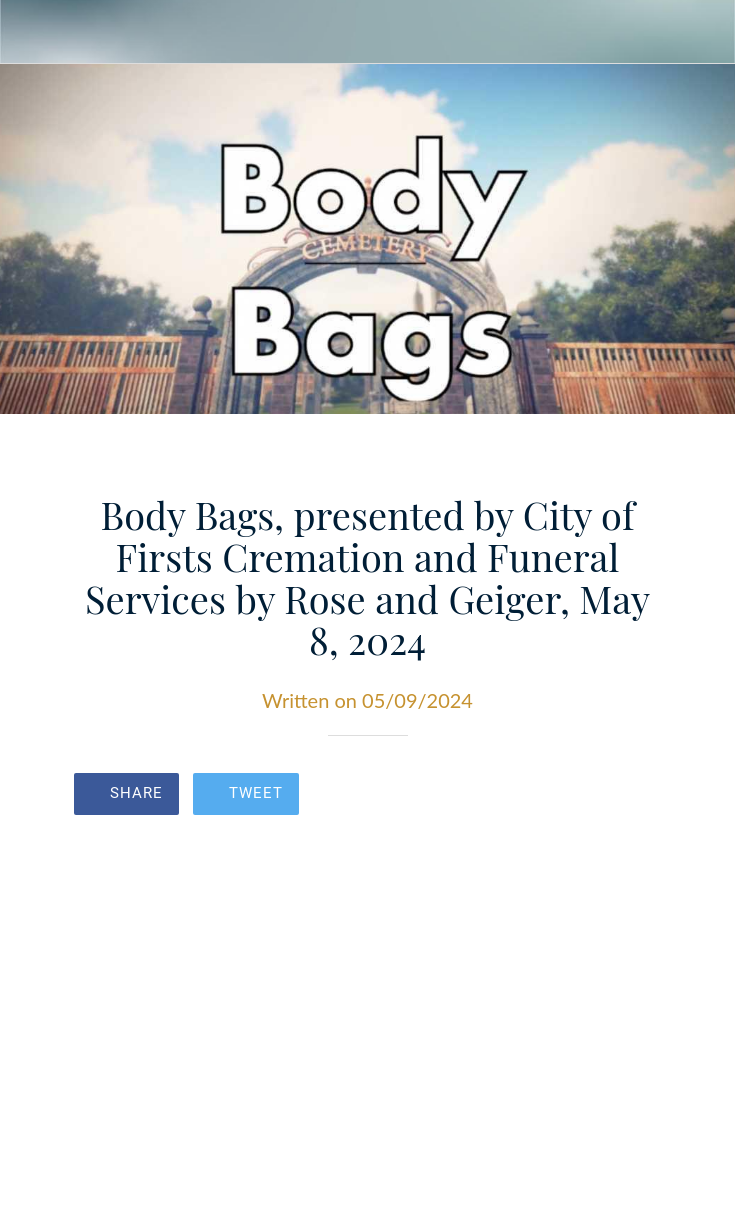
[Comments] (638, 796)
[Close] (32, 32)
